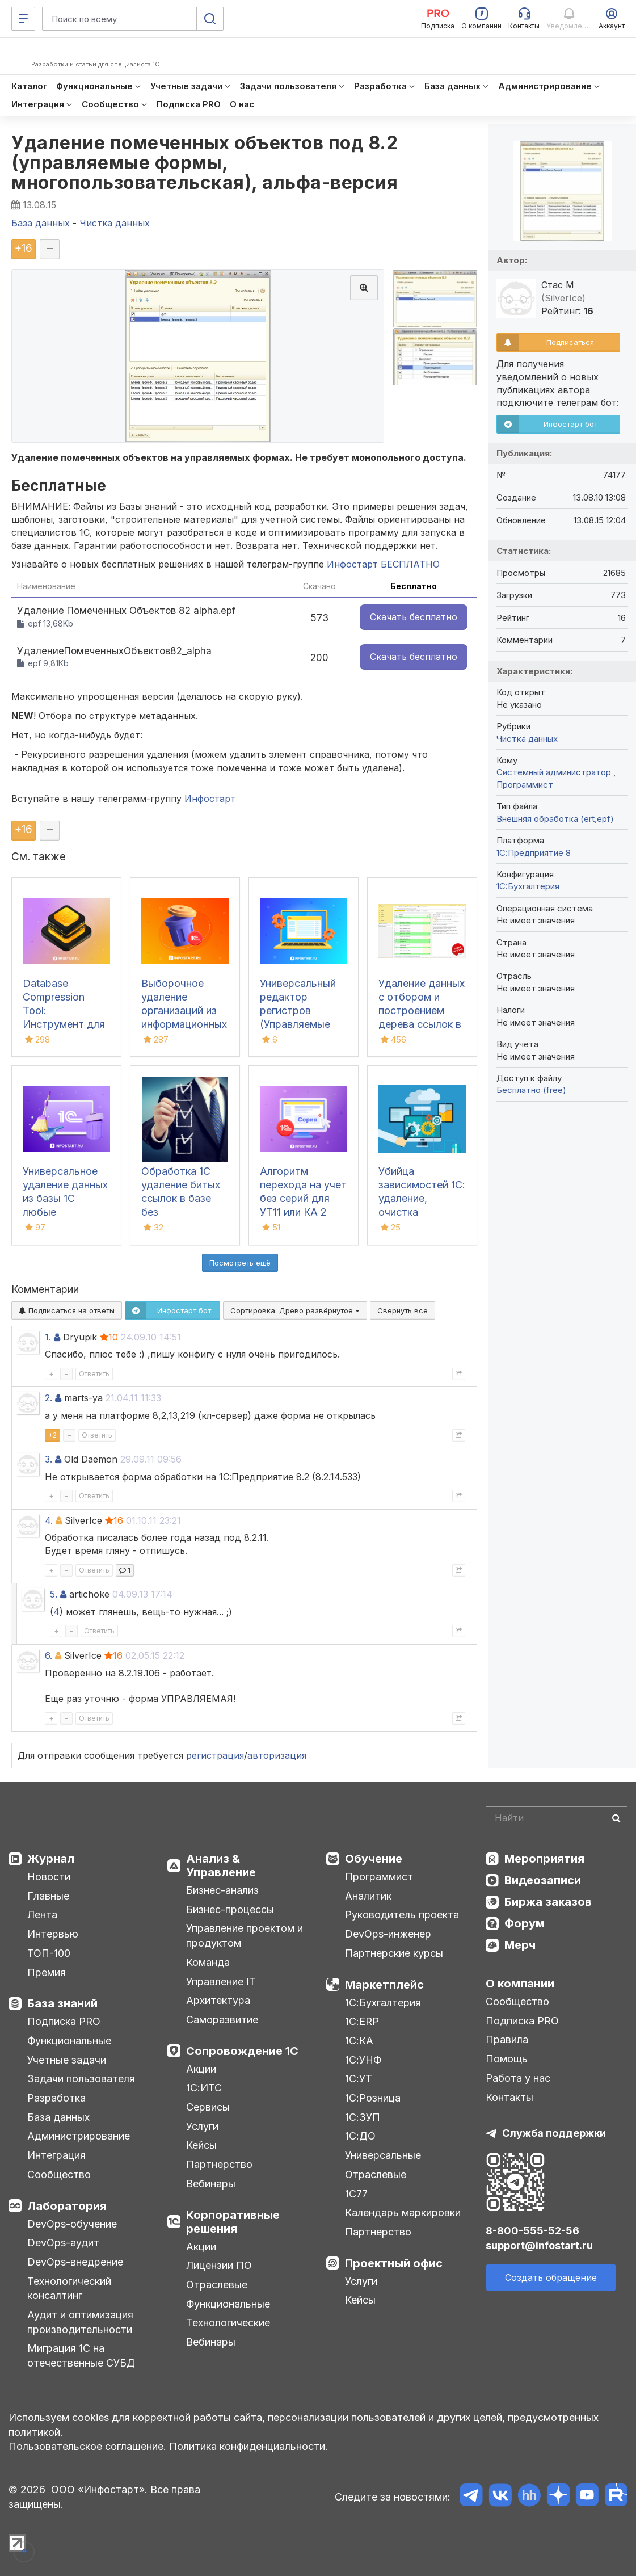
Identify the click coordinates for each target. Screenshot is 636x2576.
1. (48, 1337)
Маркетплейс (384, 1984)
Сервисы (208, 2107)
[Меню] (23, 19)
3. (48, 1459)
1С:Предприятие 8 (533, 852)
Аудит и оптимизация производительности (80, 2322)
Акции (201, 2069)
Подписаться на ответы (67, 1310)
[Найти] (616, 1817)
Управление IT (221, 1981)
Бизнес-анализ (222, 1890)
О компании (520, 1983)
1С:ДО (360, 2136)
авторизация (276, 1755)
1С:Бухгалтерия (383, 2002)
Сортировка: (295, 1310)
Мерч (520, 1945)
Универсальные (383, 2155)
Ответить (94, 1373)
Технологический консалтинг (69, 2288)
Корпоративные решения (233, 2221)
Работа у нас (518, 2078)
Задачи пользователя (81, 2079)
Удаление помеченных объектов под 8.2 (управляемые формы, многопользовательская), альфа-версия (204, 163)
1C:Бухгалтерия (527, 886)
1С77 (356, 2194)
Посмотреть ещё (240, 1262)
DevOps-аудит (63, 2243)
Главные (48, 1896)
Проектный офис (394, 2263)
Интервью (52, 1934)
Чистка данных (527, 738)
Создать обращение (551, 2277)
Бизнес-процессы (230, 1909)
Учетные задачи (66, 2060)
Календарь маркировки (403, 2212)
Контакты (509, 2097)
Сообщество (59, 2174)
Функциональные (69, 2040)
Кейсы (201, 2145)
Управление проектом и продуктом (244, 1935)
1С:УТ (358, 2079)
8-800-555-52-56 (532, 2231)
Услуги (202, 2126)
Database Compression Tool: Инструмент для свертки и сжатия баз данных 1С (64, 1024)
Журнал (50, 1858)
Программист (524, 784)
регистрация (215, 1755)
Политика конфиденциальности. (248, 2446)
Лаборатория (67, 2206)
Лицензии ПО (219, 2265)
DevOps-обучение (72, 2224)
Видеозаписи (542, 1880)
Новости (48, 1876)
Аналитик (368, 1896)
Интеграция (56, 2155)
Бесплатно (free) (531, 1090)
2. (48, 1397)
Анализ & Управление (221, 1865)
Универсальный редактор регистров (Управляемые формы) (298, 1010)
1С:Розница (373, 2098)
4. (49, 1520)
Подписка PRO (63, 2021)
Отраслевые (216, 2285)
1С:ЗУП (362, 2117)
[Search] (556, 1817)
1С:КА (359, 2040)
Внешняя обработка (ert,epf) (555, 818)
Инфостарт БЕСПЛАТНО (383, 564)
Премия (46, 1972)
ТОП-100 (48, 1953)
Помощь (507, 2059)
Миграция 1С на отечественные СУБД (81, 2355)
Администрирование (78, 2136)
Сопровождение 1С (242, 2051)
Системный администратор (554, 772)
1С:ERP (362, 2021)
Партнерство (219, 2164)
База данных (58, 2117)
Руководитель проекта (402, 1915)
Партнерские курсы (394, 1953)
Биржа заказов (548, 1902)
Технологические (228, 2323)
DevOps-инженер (388, 1934)
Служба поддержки (554, 2133)
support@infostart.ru (539, 2245)
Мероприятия (544, 1858)
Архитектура (218, 2000)
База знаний (62, 2003)
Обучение (373, 1858)
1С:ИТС (204, 2088)
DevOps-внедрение (75, 2262)
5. (53, 1594)
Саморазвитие (222, 2019)
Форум (524, 1923)
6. (48, 1655)
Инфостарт (209, 798)
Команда (208, 1962)
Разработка (56, 2098)
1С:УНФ (363, 2060)
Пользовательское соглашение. (87, 2446)
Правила (507, 2039)
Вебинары (210, 2184)
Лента (42, 1915)
